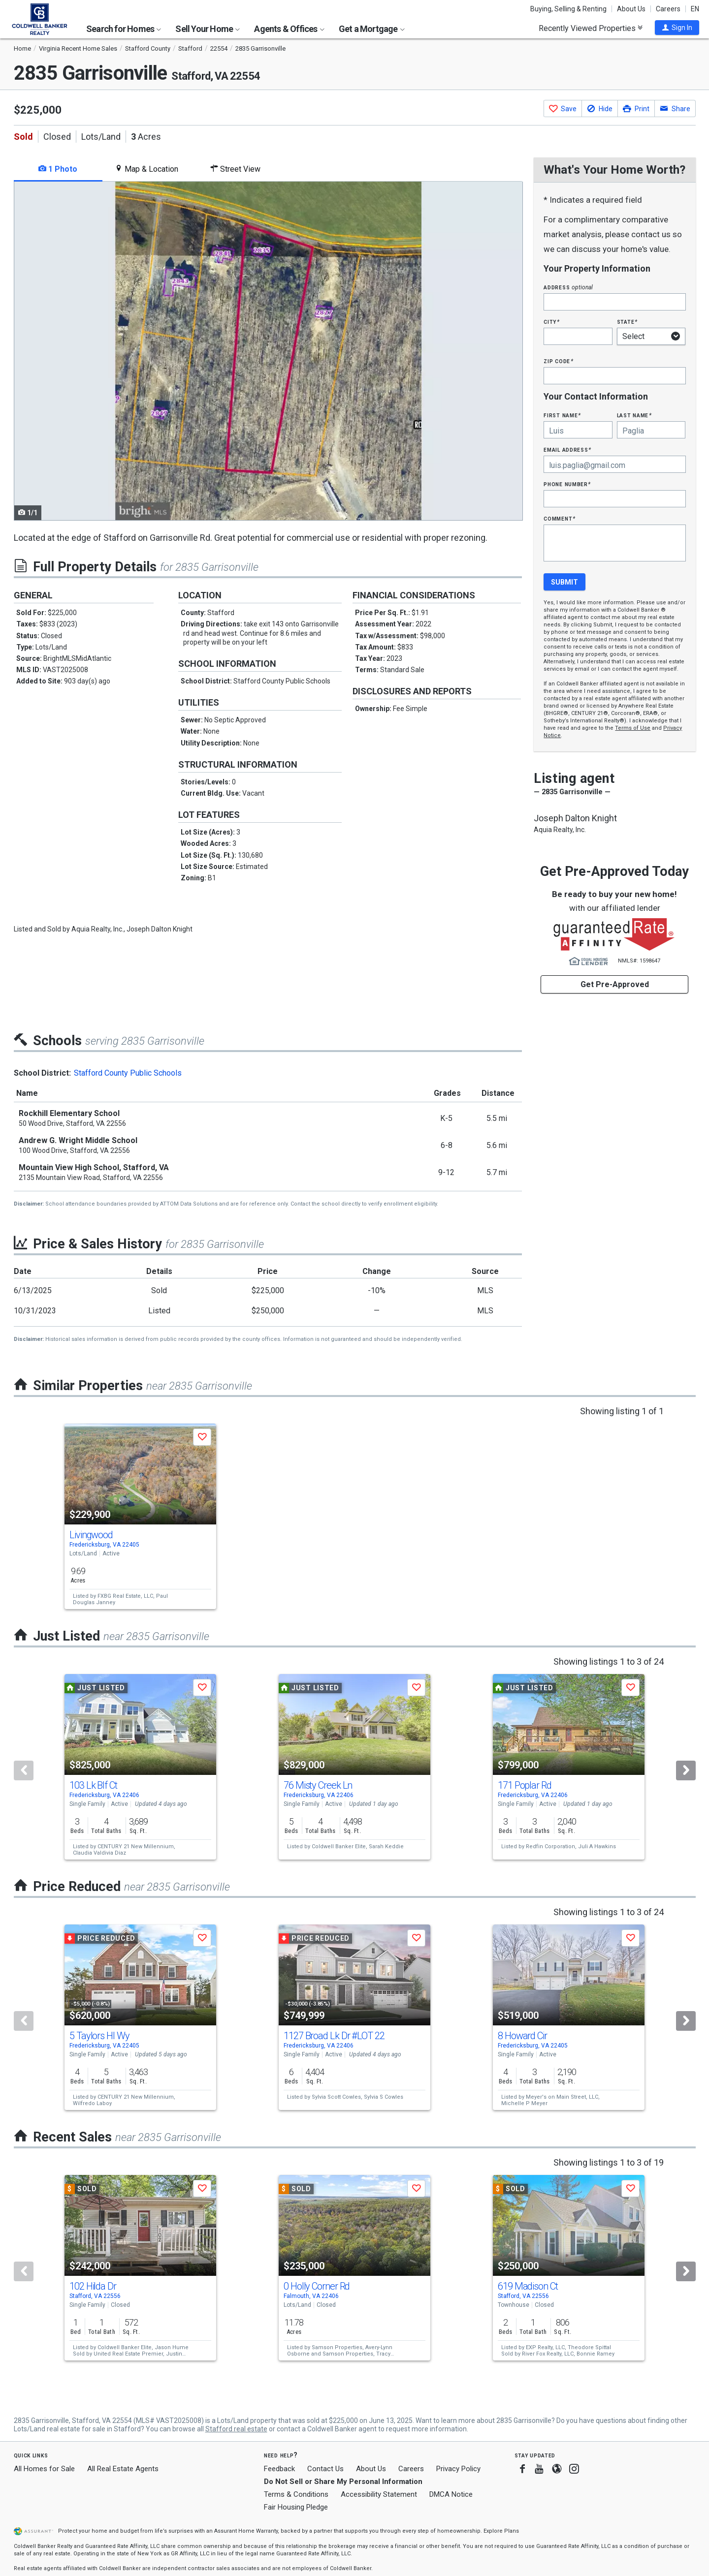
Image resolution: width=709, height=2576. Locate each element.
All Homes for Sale (44, 2468)
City (551, 321)
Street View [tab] (235, 169)
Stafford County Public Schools (128, 1073)
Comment (559, 518)
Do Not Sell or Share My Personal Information (343, 2481)
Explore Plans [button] (501, 2531)
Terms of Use (632, 728)
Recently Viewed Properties (591, 28)
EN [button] (695, 9)
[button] (677, 27)
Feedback (279, 2469)
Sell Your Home (207, 29)
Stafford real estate (236, 2429)
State (627, 321)
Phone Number (567, 484)
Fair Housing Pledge (296, 2507)
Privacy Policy (458, 2468)
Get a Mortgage (372, 29)
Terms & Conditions (296, 2494)
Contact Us (325, 2468)
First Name (562, 415)
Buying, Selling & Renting (568, 8)
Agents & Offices (289, 29)
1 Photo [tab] (57, 169)
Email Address (567, 449)
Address (568, 287)
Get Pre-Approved (614, 984)
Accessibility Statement (379, 2494)
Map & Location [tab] (146, 169)
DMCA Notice (451, 2494)
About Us (631, 8)
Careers (668, 8)
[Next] (686, 1770)
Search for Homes (123, 29)
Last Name (634, 415)
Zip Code (558, 361)
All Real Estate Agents (123, 2468)
